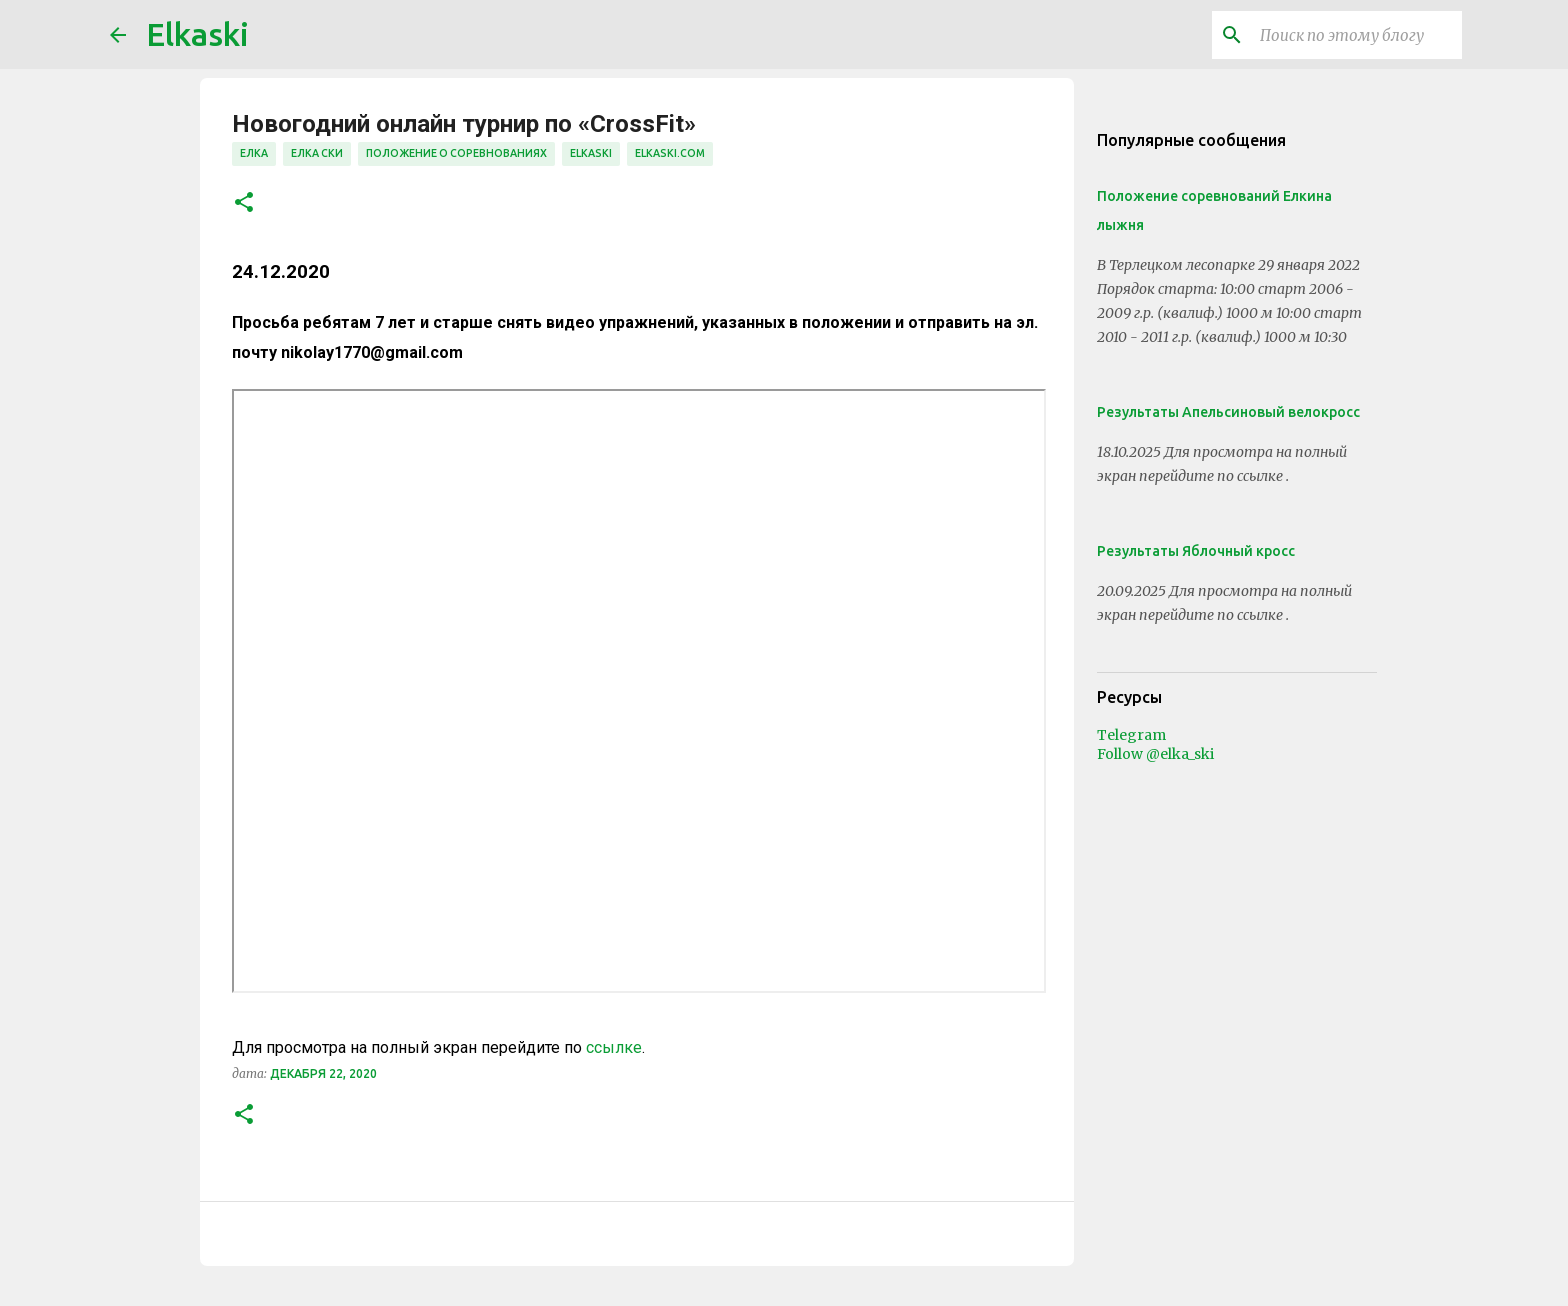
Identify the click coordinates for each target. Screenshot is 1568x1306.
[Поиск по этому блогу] (1357, 35)
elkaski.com (670, 153)
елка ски (317, 153)
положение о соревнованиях (456, 153)
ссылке (614, 1047)
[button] (244, 203)
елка (254, 153)
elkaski (591, 153)
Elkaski (197, 34)
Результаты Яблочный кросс (1196, 551)
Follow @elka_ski (1155, 754)
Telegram (1131, 735)
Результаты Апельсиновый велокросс (1228, 412)
